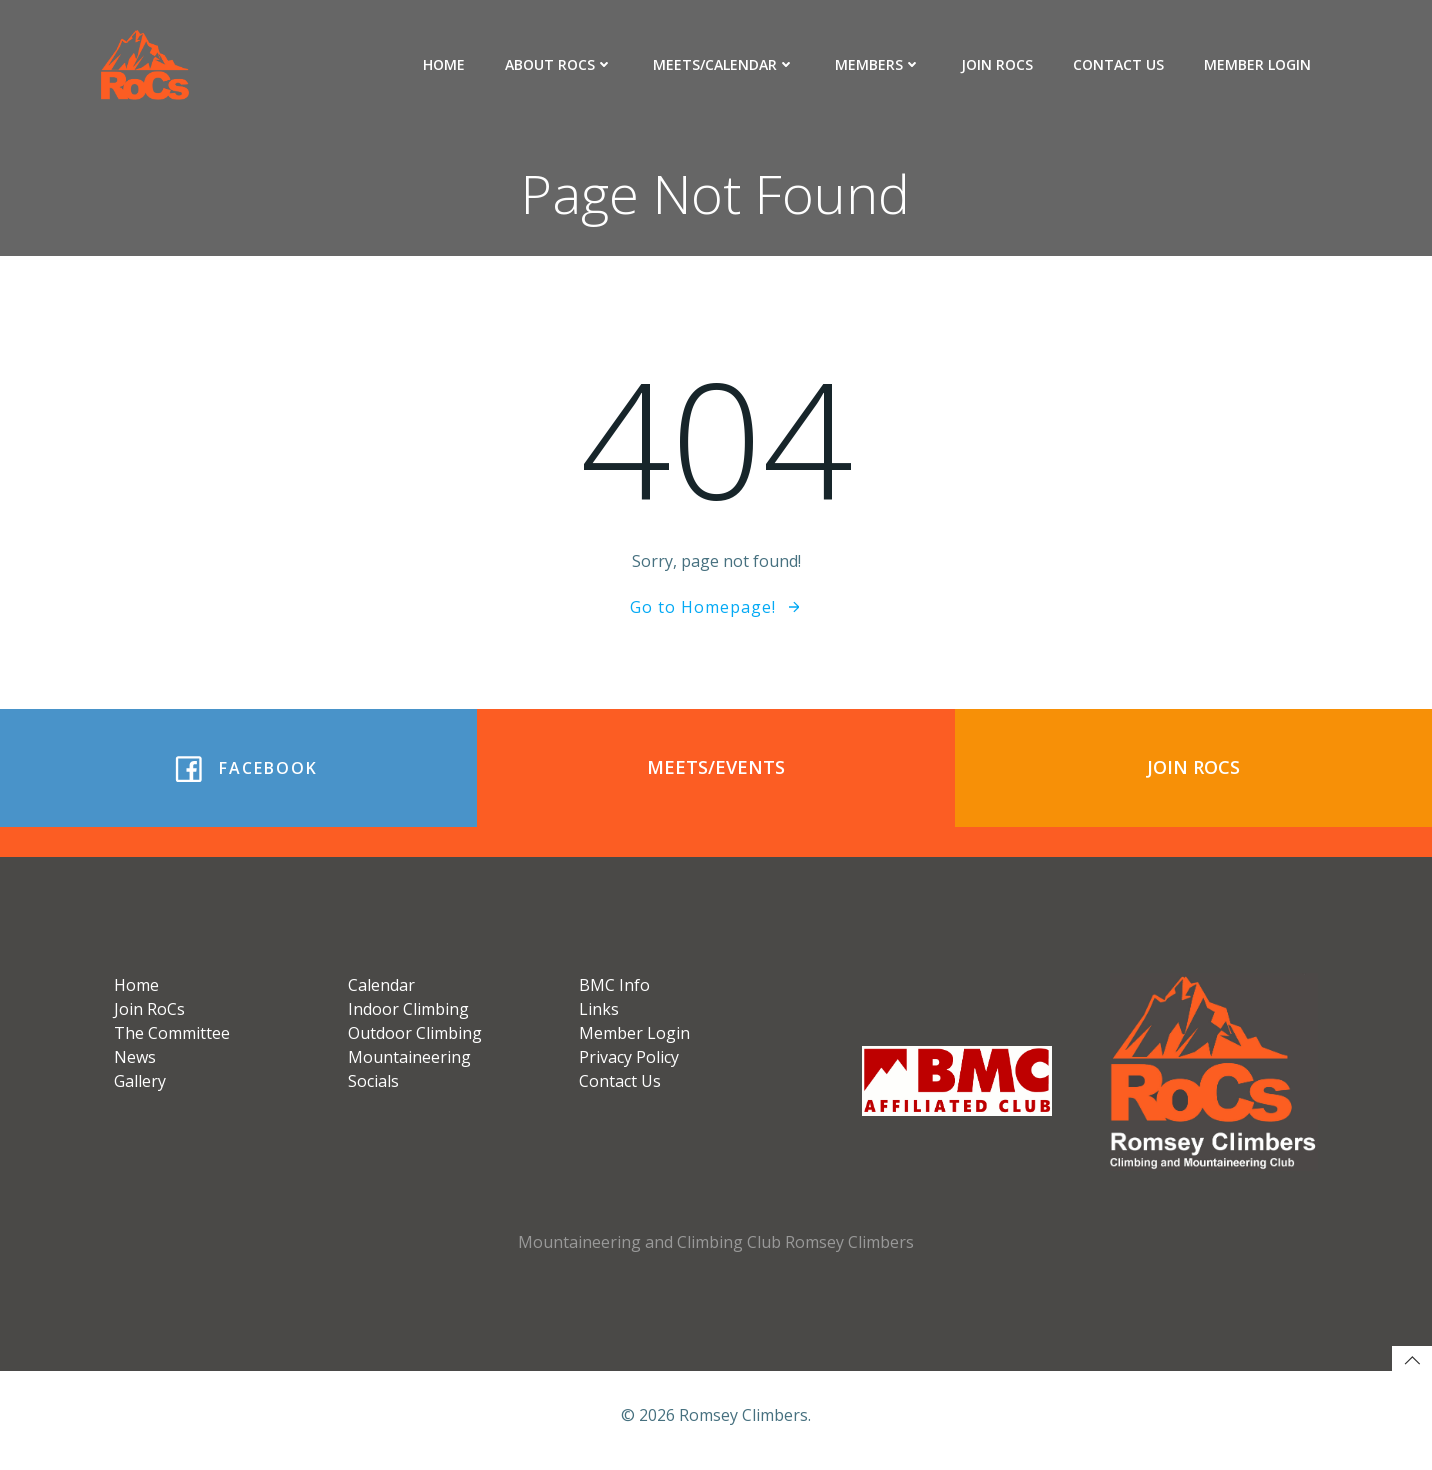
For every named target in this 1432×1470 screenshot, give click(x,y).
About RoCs (560, 64)
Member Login (1258, 64)
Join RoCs (998, 64)
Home (445, 64)
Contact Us (1119, 64)
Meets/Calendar (725, 64)
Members (879, 64)
